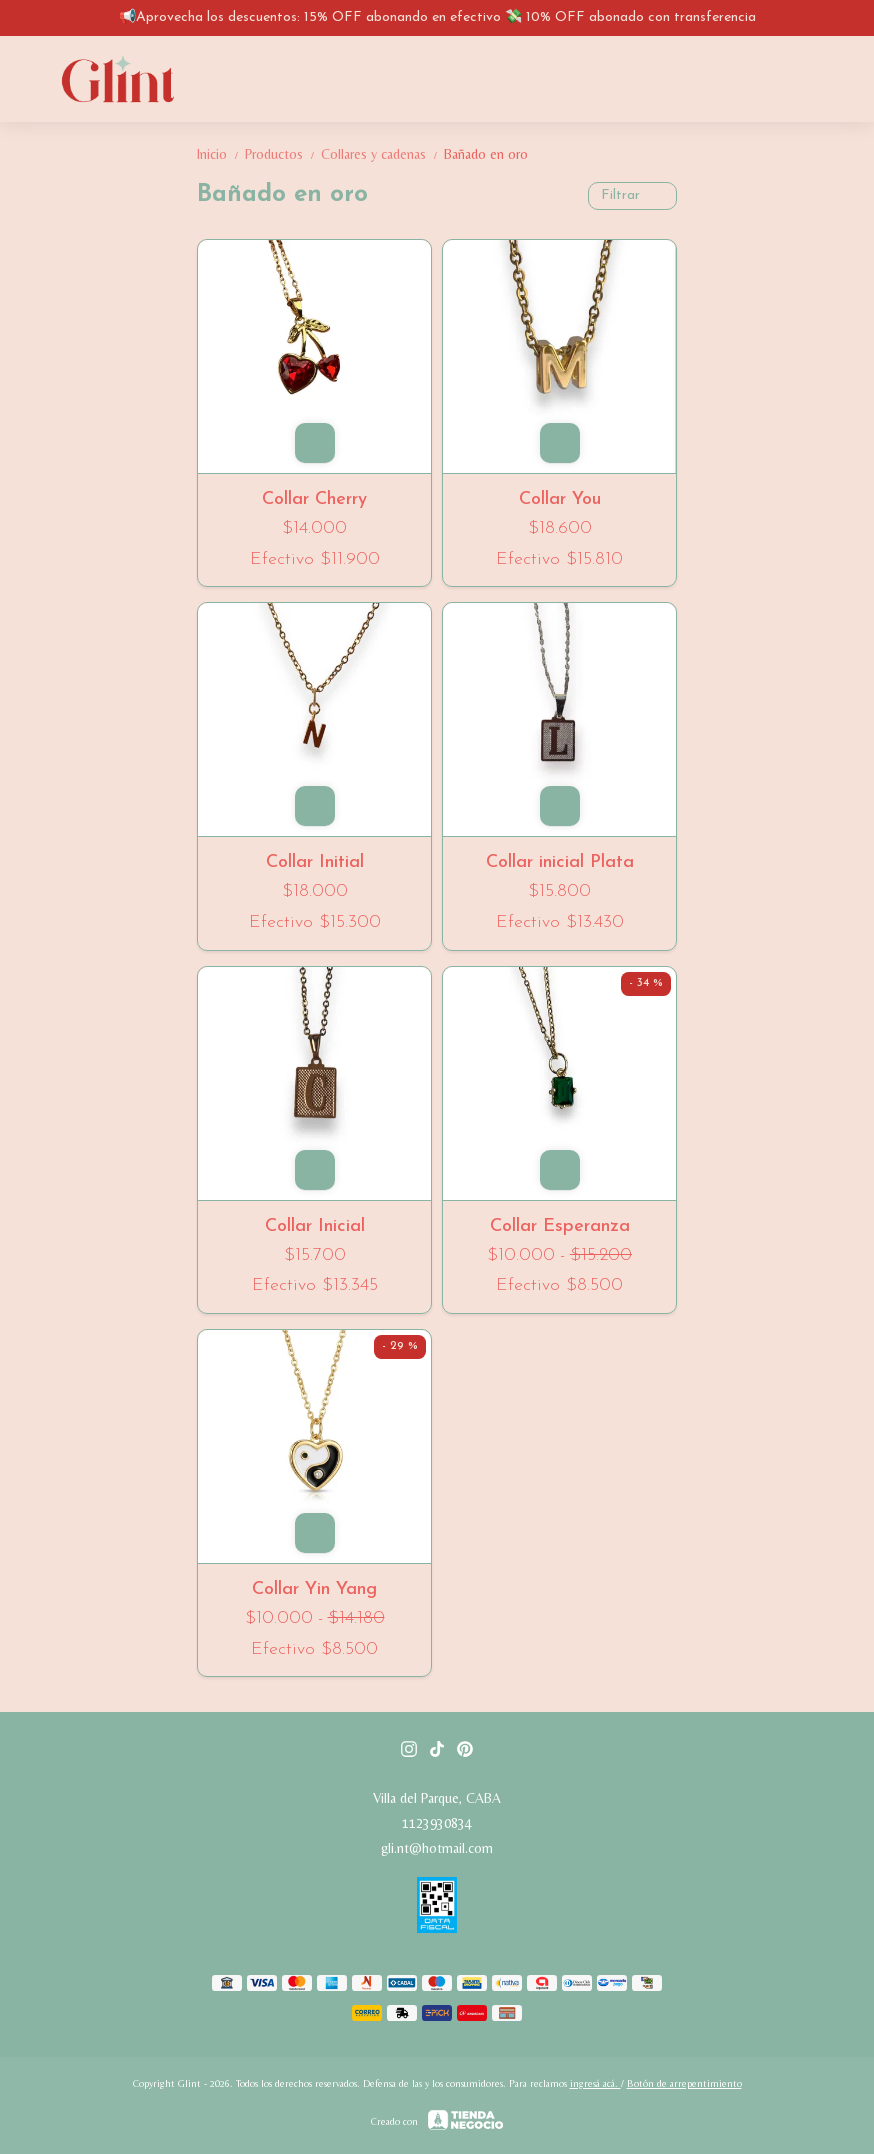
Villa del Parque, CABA (437, 1798)
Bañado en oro (486, 154)
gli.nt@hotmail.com (437, 1848)
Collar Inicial (315, 1226)
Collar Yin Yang (314, 1589)
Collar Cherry (314, 499)
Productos (283, 154)
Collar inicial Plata (560, 862)
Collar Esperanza (560, 1226)
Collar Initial (315, 862)
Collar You (560, 499)
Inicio (221, 154)
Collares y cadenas (382, 154)
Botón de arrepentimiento (684, 2083)
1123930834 (437, 1823)
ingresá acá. (595, 2083)
